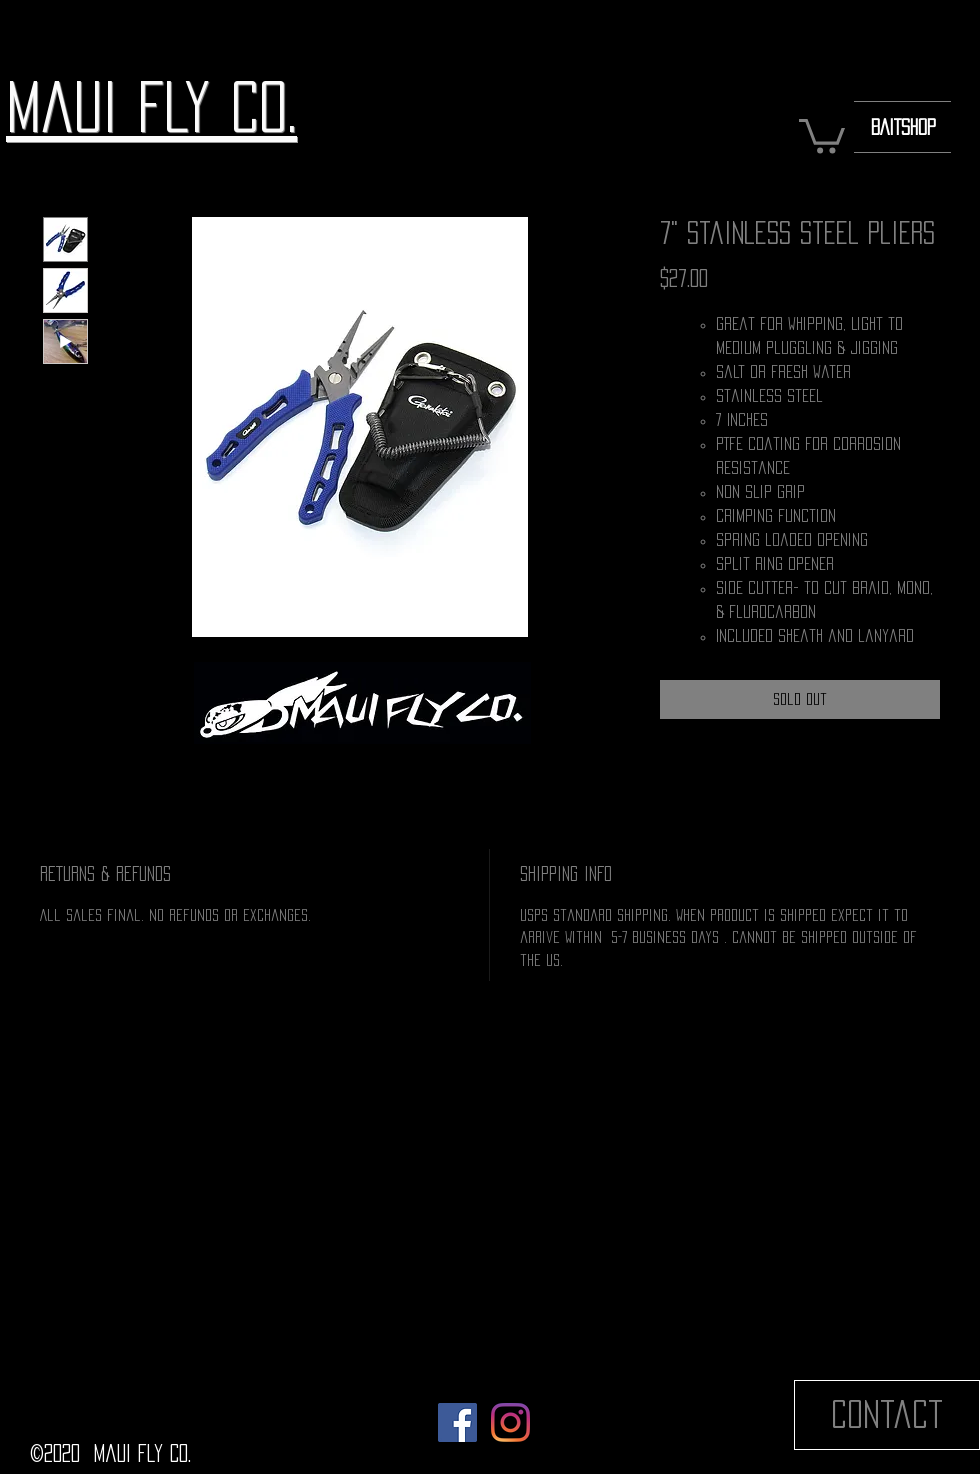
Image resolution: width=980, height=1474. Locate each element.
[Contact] (887, 1415)
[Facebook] (457, 1422)
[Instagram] (510, 1422)
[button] (822, 134)
